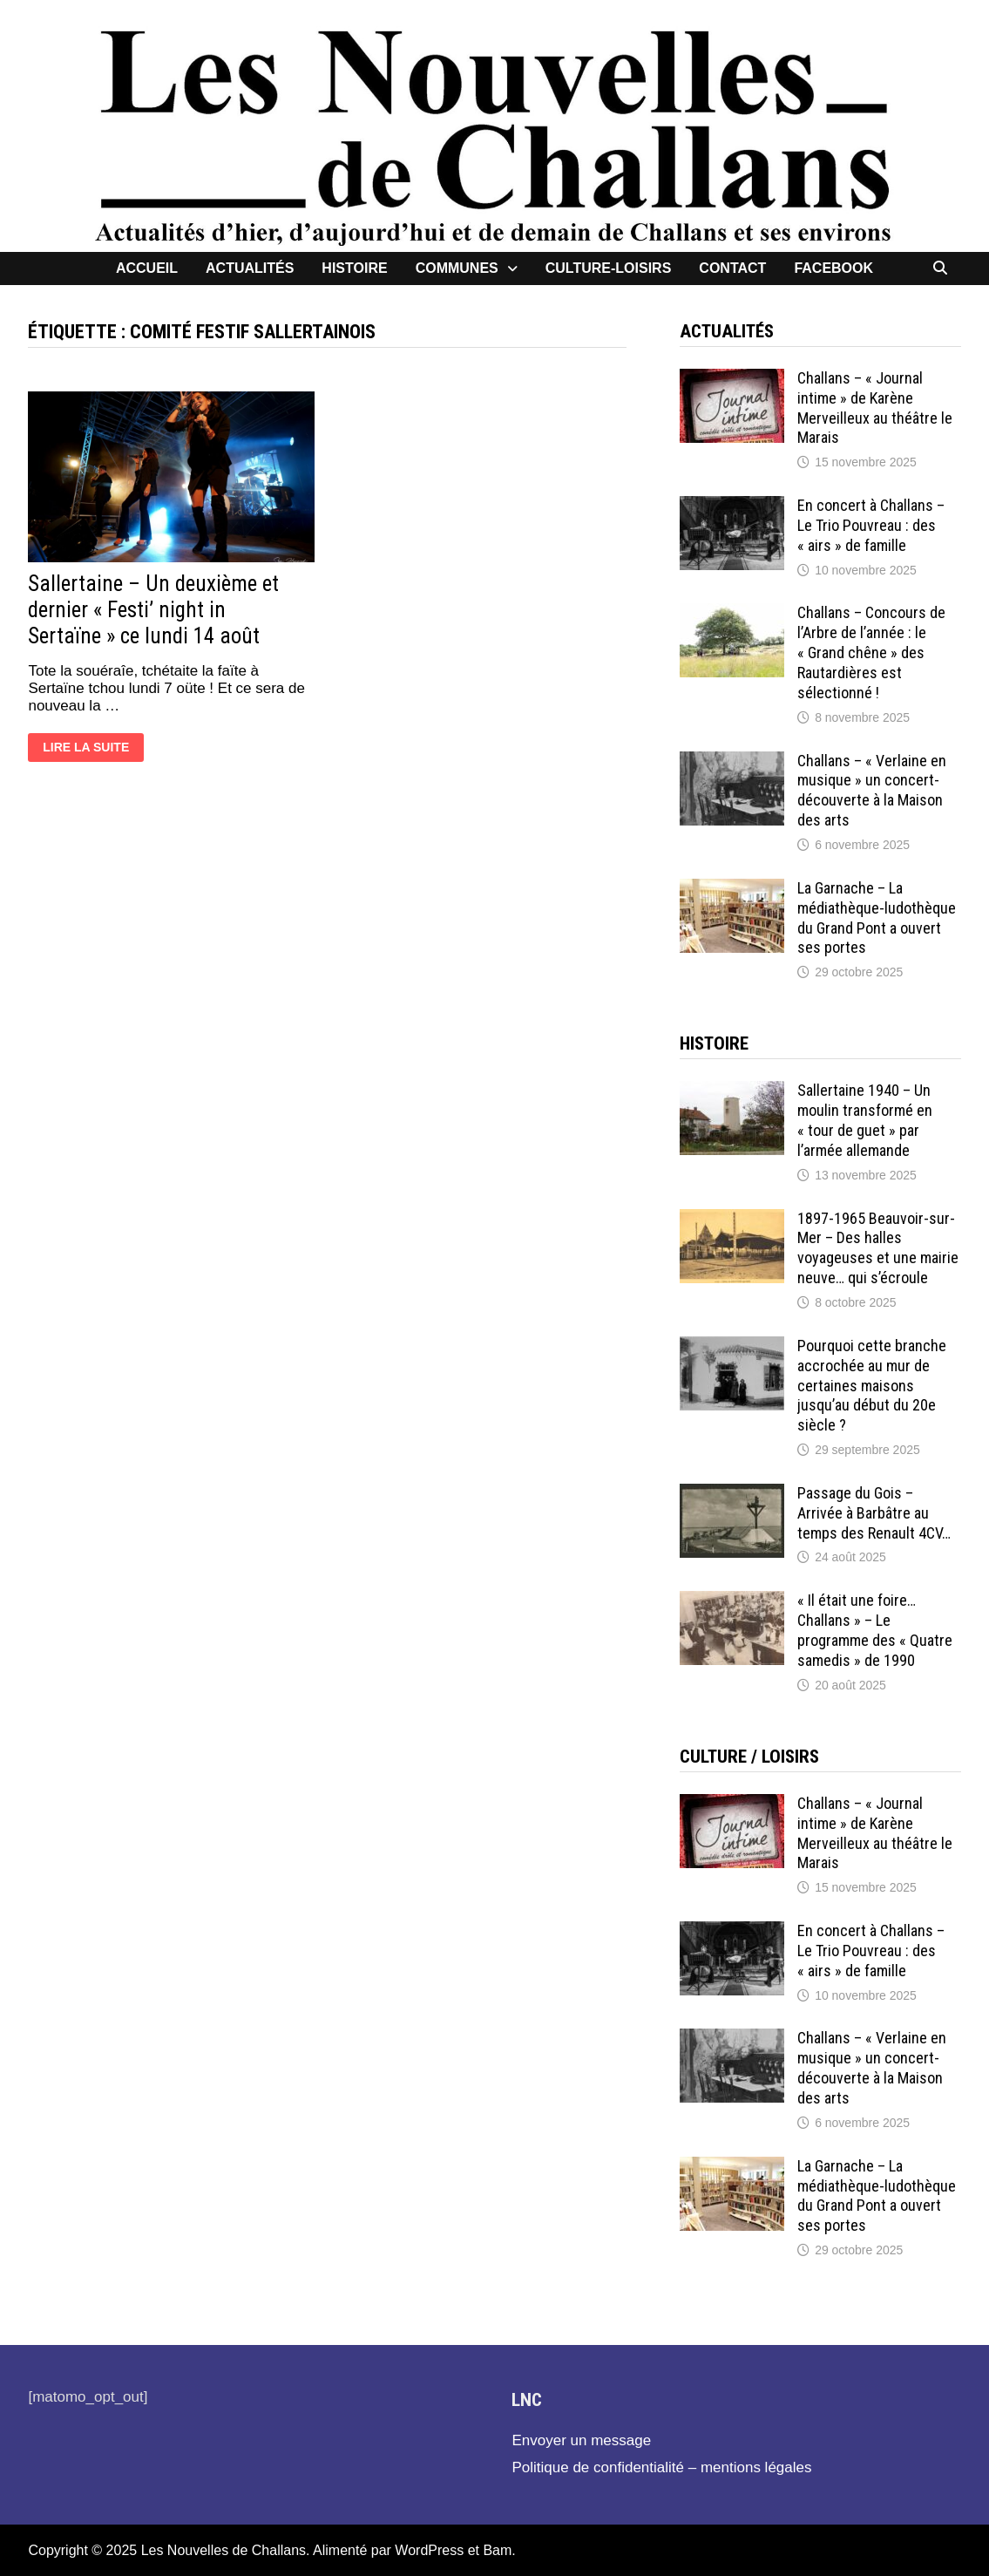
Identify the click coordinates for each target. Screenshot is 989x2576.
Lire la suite (85, 749)
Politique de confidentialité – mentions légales (661, 2467)
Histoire (354, 268)
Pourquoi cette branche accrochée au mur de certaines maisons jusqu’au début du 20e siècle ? (871, 1385)
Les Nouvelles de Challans (223, 2550)
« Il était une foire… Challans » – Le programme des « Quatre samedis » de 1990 (874, 1630)
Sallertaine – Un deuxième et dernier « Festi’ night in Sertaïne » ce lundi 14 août (153, 610)
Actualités (250, 268)
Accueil (147, 268)
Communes (457, 268)
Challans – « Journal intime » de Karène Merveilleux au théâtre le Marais (874, 408)
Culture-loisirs (608, 268)
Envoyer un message (581, 2440)
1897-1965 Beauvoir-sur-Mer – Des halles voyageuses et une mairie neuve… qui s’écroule (878, 1248)
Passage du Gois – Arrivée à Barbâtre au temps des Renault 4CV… (874, 1513)
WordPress (429, 2550)
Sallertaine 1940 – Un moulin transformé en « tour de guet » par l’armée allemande (864, 1120)
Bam (497, 2550)
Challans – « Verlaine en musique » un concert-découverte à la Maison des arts (871, 790)
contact (732, 268)
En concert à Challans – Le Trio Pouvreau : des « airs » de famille (871, 525)
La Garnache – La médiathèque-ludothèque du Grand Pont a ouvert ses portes (876, 918)
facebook (833, 268)
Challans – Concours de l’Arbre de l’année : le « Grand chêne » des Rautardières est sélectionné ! (871, 652)
